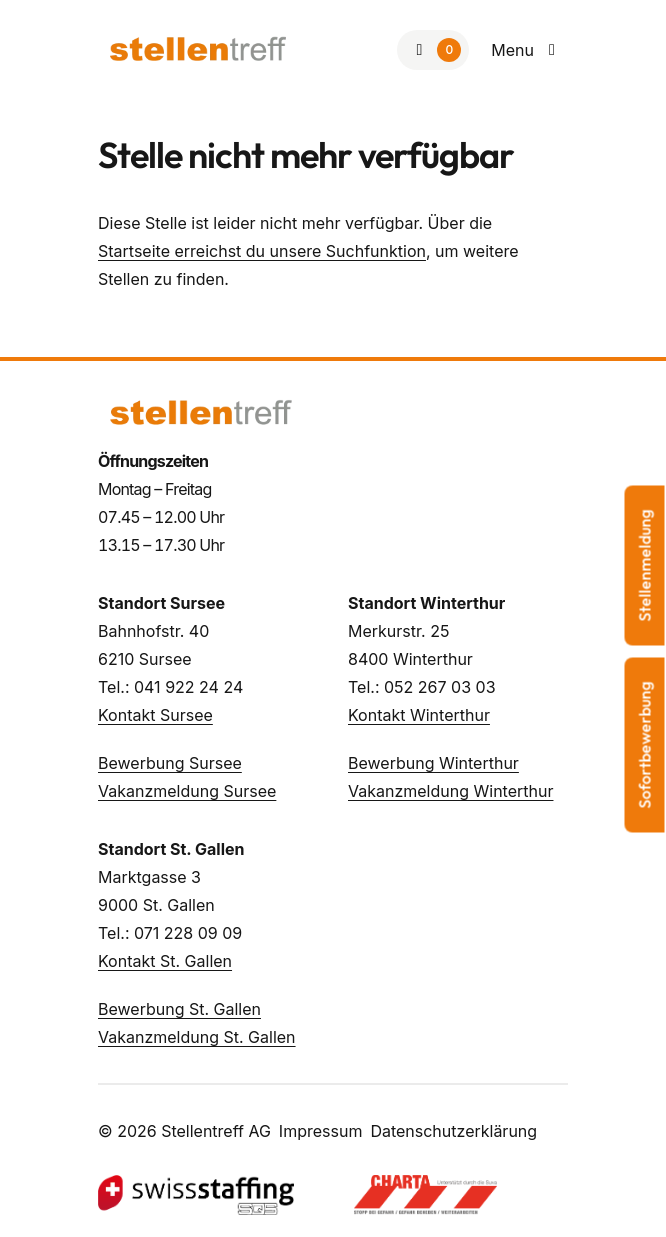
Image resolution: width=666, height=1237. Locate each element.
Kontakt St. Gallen (165, 961)
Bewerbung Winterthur (433, 763)
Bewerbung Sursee (170, 763)
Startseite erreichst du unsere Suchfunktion (262, 251)
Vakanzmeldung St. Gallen (197, 1037)
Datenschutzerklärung (453, 1131)
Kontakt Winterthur (419, 715)
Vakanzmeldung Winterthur (450, 791)
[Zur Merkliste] (433, 50)
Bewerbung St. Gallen (179, 1009)
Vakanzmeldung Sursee (187, 791)
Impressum (321, 1131)
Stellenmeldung (645, 565)
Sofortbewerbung (645, 744)
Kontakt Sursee (155, 715)
